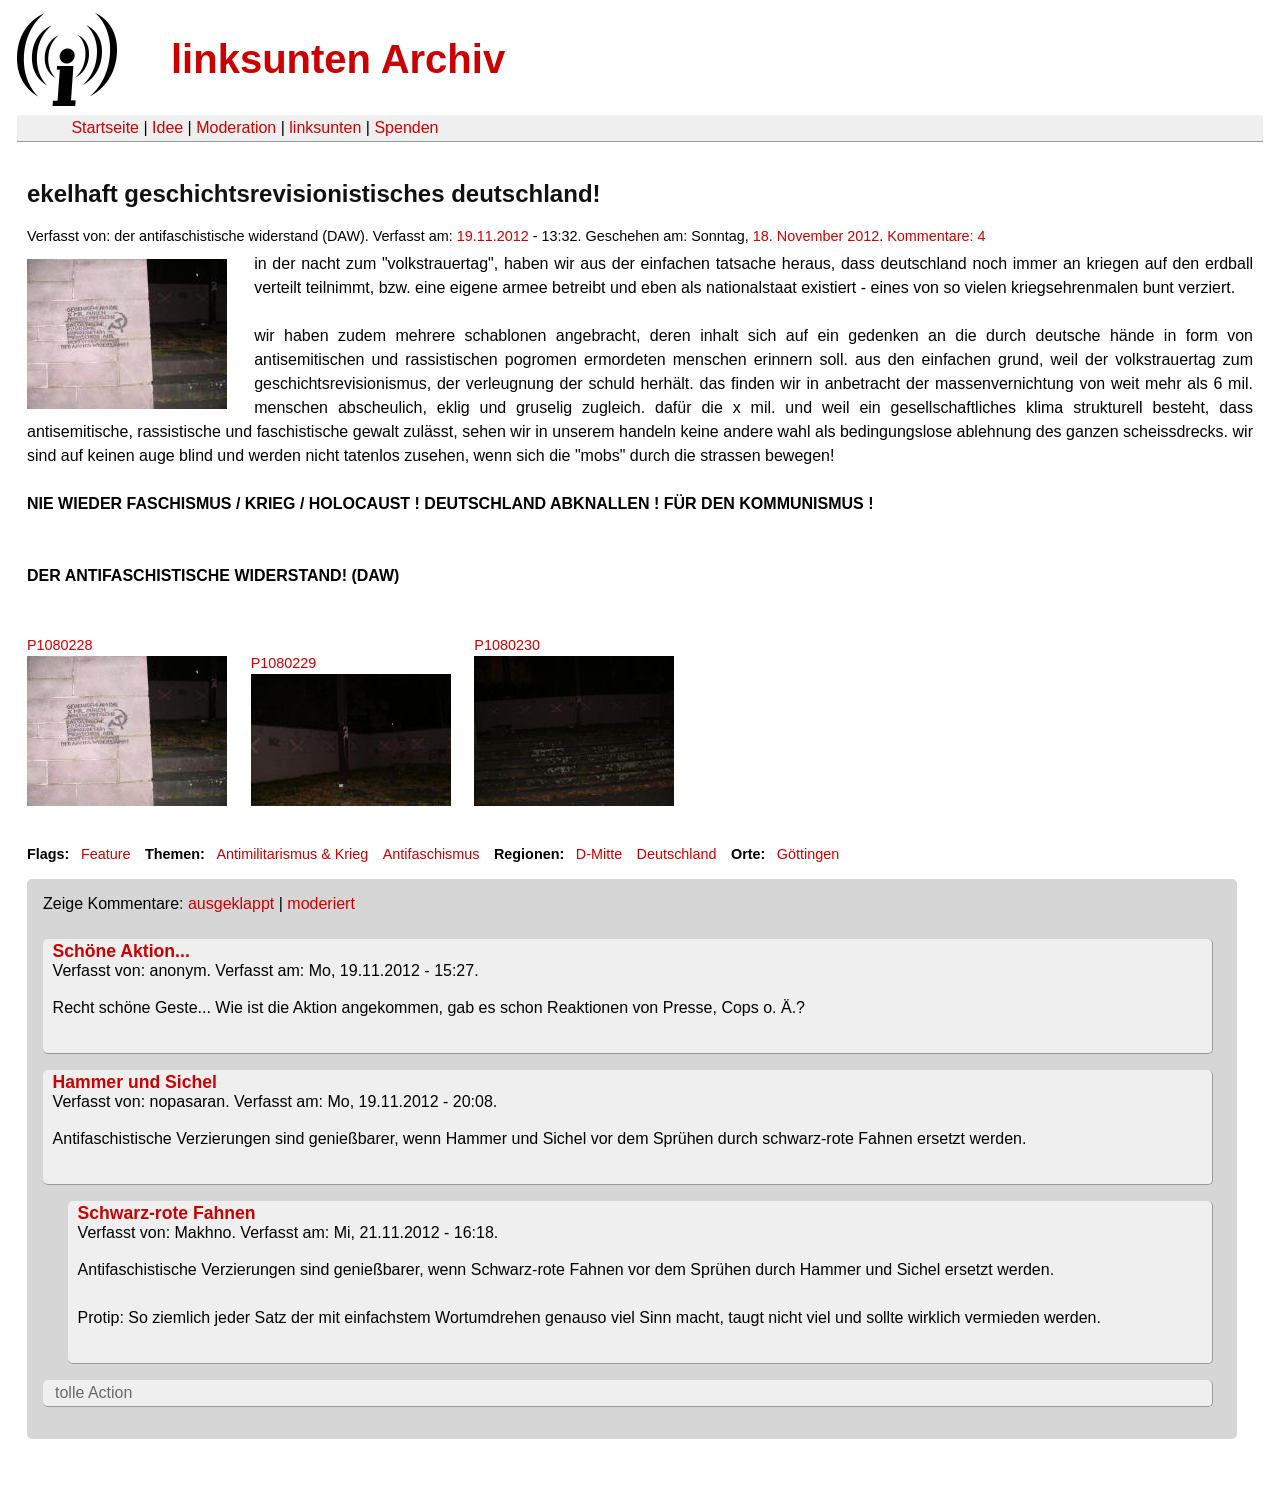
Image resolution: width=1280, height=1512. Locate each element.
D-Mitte (599, 854)
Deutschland (677, 854)
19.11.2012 (493, 236)
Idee (167, 127)
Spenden (406, 127)
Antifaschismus (431, 854)
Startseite (105, 127)
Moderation (236, 127)
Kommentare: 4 (936, 236)
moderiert (321, 903)
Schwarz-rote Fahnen (167, 1213)
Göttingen (808, 854)
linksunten (325, 127)
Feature (106, 854)
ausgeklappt (231, 903)
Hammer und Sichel (135, 1082)
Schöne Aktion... (121, 951)
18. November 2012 (816, 236)
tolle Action (93, 1392)
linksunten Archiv (338, 59)
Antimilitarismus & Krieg (292, 854)
